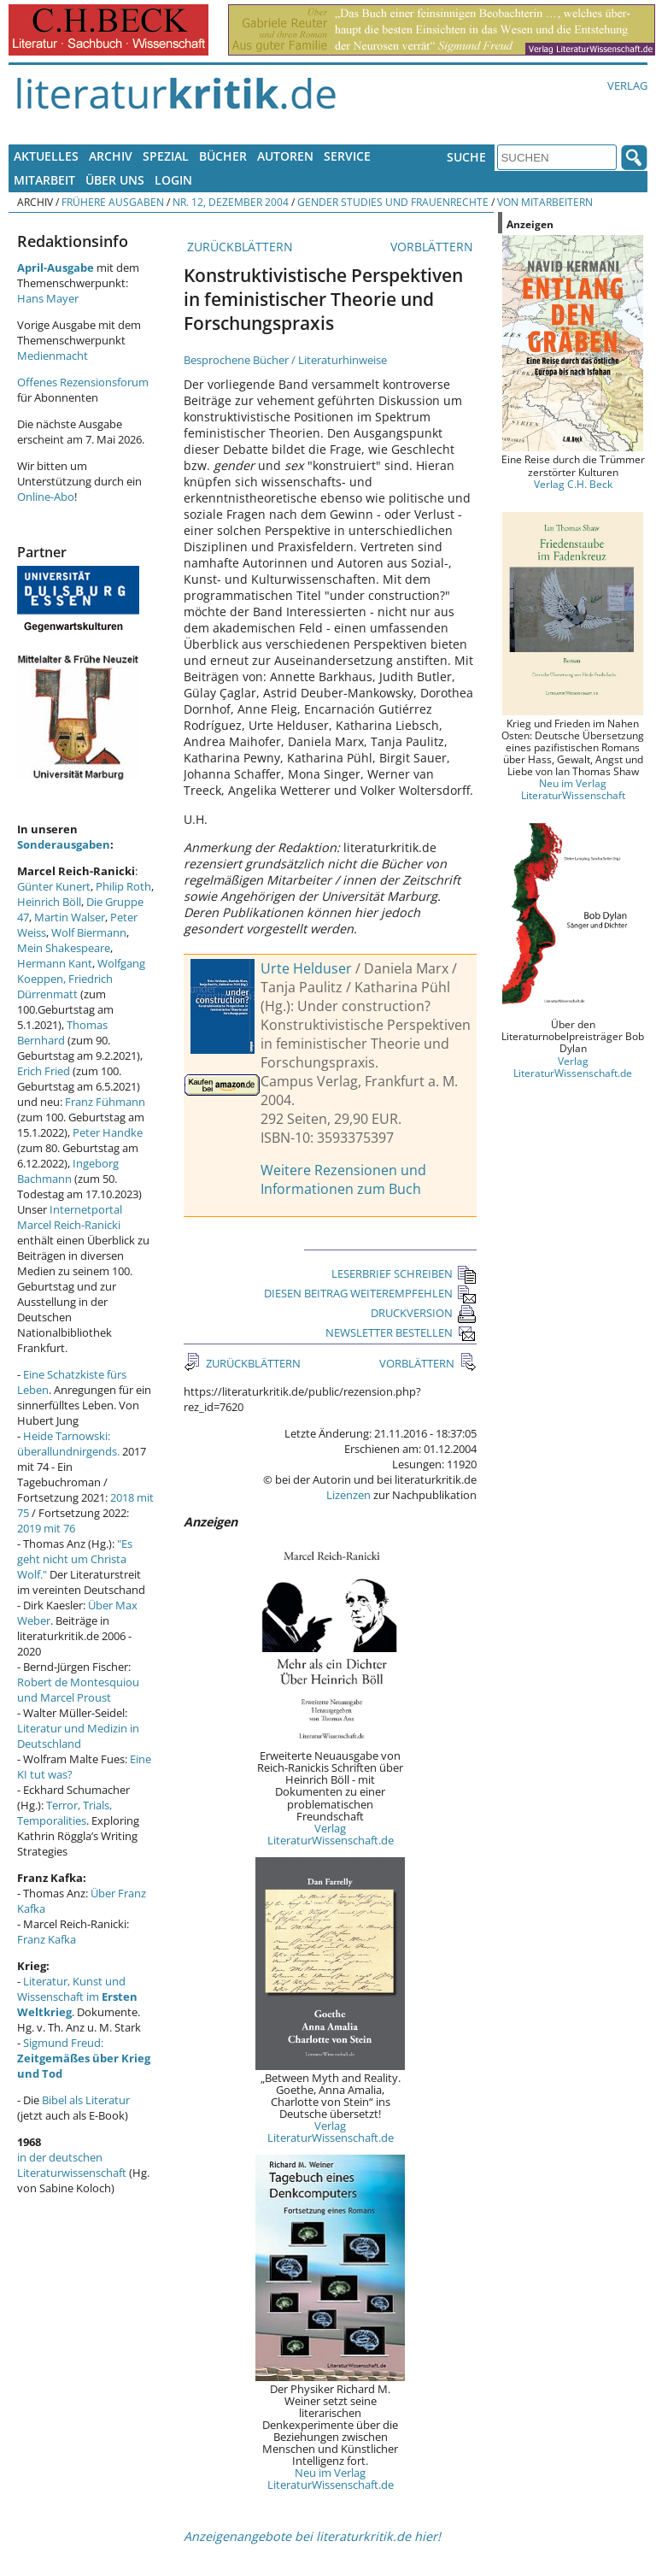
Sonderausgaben (63, 844)
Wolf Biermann (88, 932)
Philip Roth (123, 886)
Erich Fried (43, 1071)
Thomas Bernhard (62, 1032)
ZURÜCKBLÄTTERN (238, 246)
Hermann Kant (54, 963)
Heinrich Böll (49, 901)
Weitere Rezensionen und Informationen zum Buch (343, 1179)
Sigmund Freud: (83, 2058)
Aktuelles (46, 156)
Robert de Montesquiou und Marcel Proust (78, 1689)
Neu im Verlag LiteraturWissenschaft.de (330, 2478)
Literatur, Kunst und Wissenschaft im (77, 1996)
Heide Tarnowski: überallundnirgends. (68, 1443)
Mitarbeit (44, 180)
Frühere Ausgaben (113, 202)
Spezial (166, 156)
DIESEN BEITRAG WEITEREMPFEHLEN (370, 1293)
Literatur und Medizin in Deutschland (78, 1735)
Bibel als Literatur (86, 2100)
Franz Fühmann (105, 1101)
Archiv (110, 156)
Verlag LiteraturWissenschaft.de (330, 1834)
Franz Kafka (46, 1939)
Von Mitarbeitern (545, 202)
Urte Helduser (306, 968)
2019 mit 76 (46, 1528)
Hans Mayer (48, 298)
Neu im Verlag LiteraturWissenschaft (573, 789)
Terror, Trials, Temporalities (64, 1812)
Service (347, 156)
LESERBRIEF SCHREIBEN (404, 1273)
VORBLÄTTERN (433, 246)
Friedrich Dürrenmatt (65, 986)
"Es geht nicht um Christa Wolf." (74, 1559)
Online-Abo (45, 496)
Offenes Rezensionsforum (83, 382)
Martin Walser (69, 917)
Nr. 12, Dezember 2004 (231, 202)
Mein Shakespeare (63, 948)
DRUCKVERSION (424, 1312)
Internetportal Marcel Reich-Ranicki (69, 1217)
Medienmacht (52, 355)
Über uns (114, 180)
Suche (466, 157)
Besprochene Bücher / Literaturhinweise (285, 360)
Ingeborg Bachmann (68, 1171)
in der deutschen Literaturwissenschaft (71, 2165)
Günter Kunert (54, 886)
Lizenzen (348, 1495)
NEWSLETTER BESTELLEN (401, 1332)
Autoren (285, 156)
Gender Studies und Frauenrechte (393, 202)
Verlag (627, 85)
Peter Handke (108, 1132)
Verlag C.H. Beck (573, 484)
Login (173, 180)
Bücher (223, 156)
